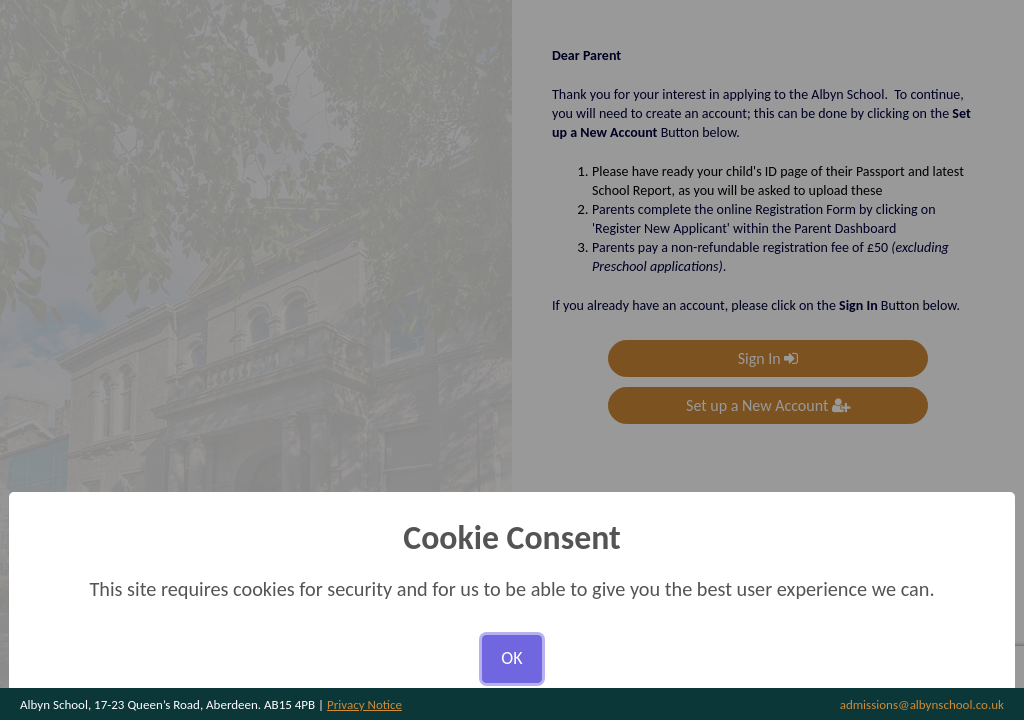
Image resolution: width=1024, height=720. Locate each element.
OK (511, 658)
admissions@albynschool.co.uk (922, 704)
